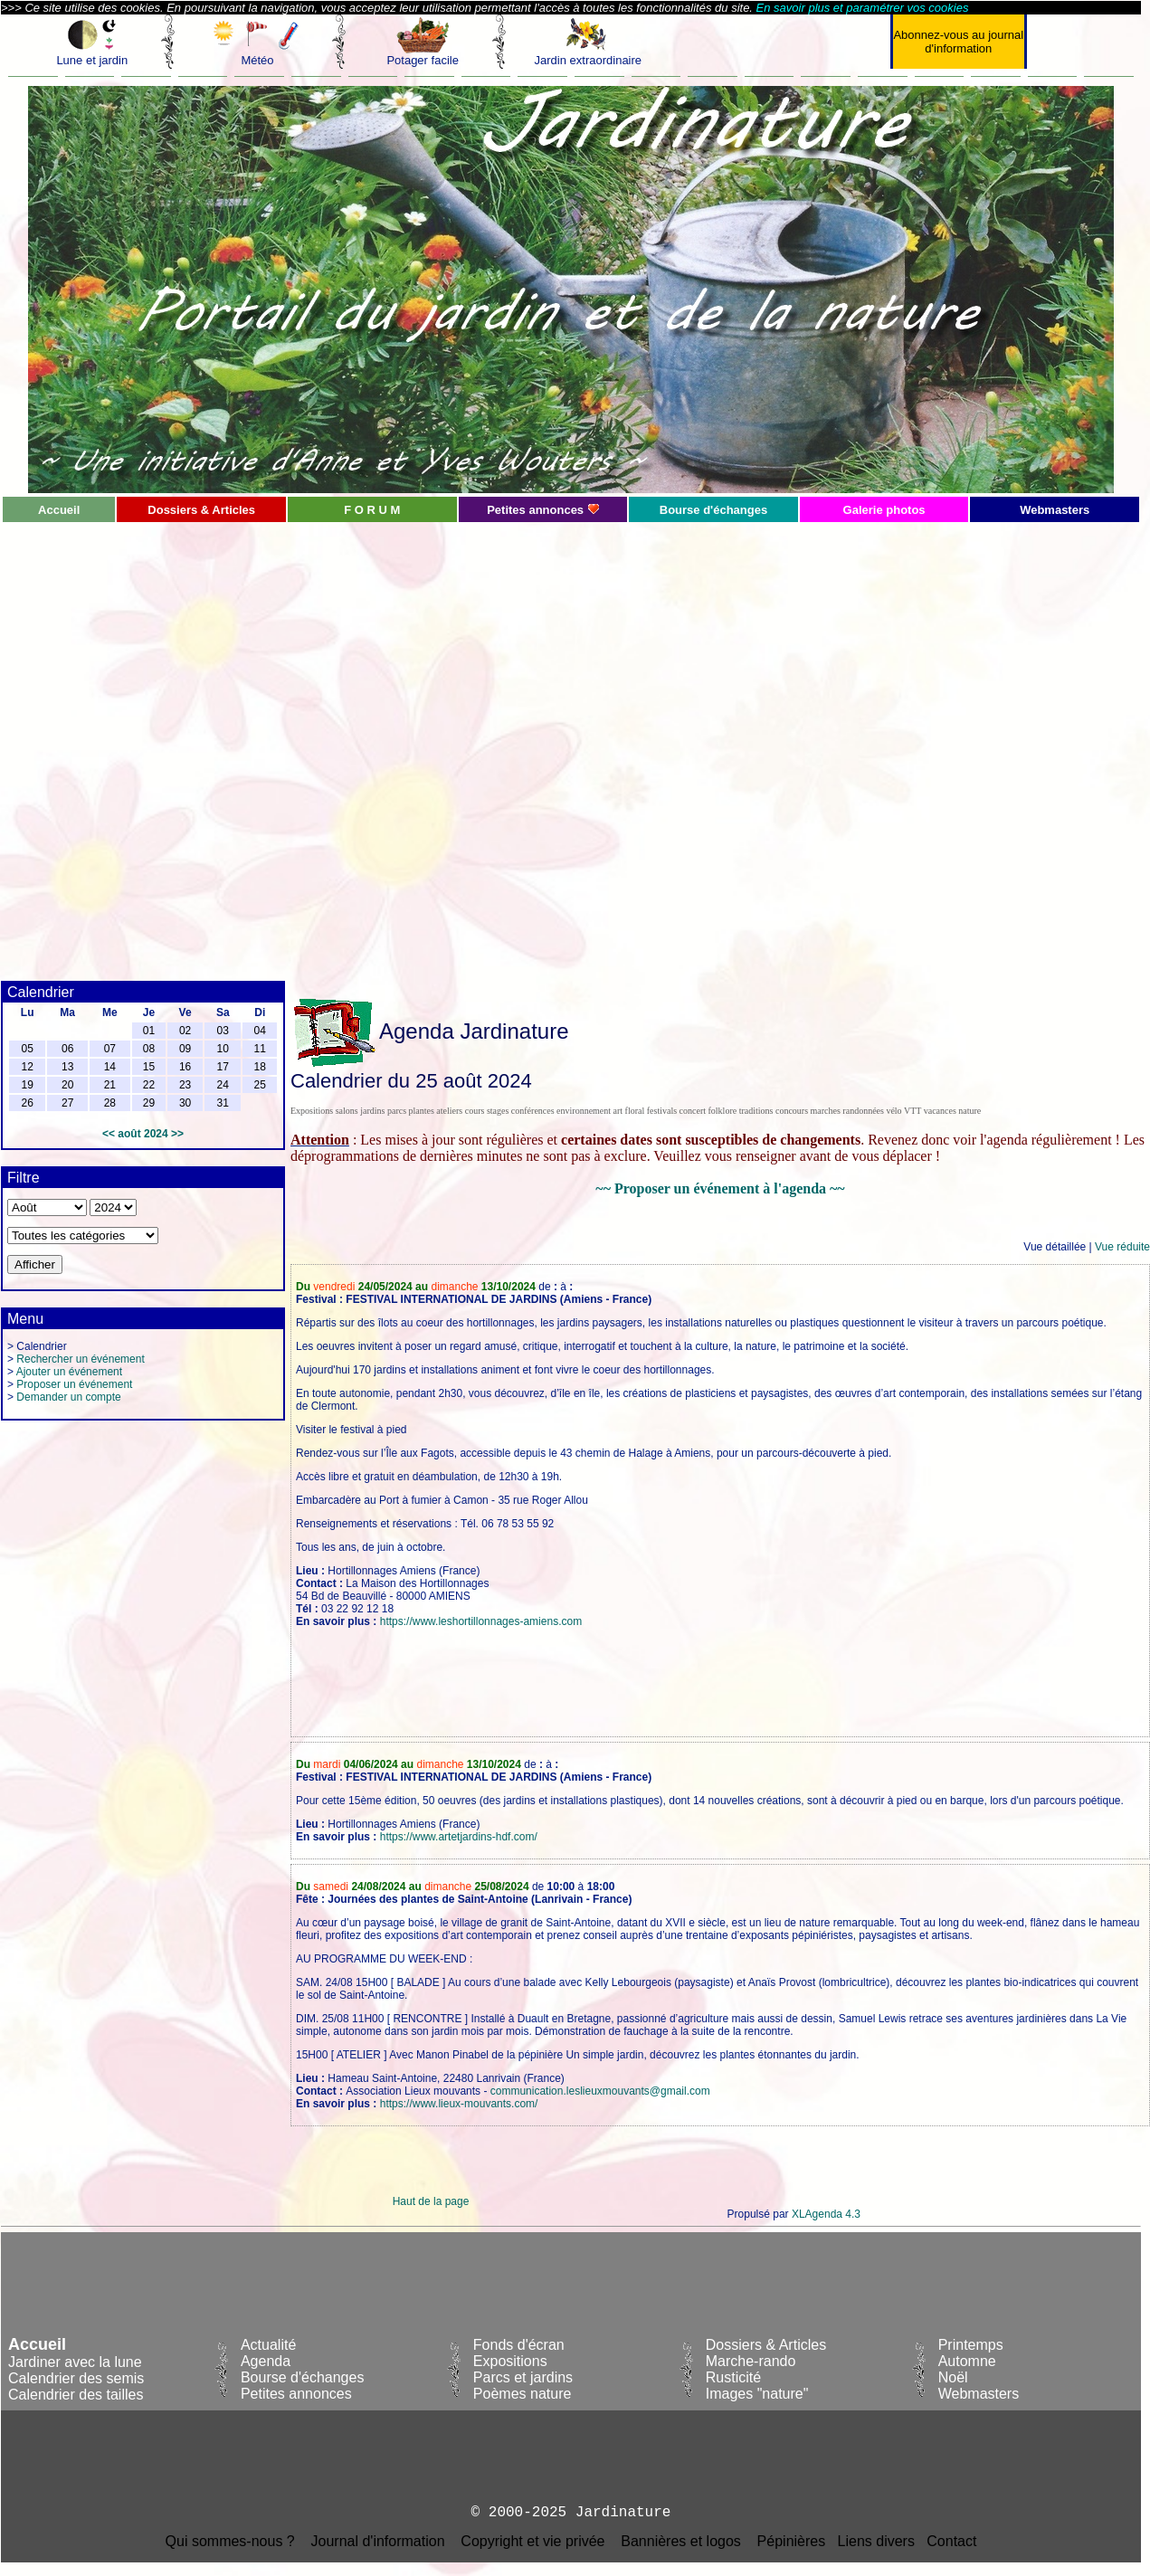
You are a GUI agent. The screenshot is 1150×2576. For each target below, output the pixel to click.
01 (149, 1030)
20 (67, 1085)
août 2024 (142, 1133)
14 (110, 1066)
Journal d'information (378, 2541)
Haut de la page (431, 2201)
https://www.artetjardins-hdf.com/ (458, 1836)
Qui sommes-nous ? (230, 2541)
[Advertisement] (220, 744)
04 (260, 1030)
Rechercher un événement (80, 1359)
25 (260, 1085)
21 (110, 1085)
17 (223, 1066)
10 (223, 1048)
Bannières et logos (681, 2541)
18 (260, 1066)
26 (27, 1103)
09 (185, 1048)
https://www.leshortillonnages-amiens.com (481, 1621)
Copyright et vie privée (532, 2541)
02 (185, 1030)
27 (67, 1103)
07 (110, 1048)
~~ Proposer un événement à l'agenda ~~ (719, 1188)
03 (223, 1030)
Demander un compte (68, 1397)
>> (177, 1133)
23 (185, 1085)
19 (27, 1085)
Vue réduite (1122, 1246)
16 (185, 1066)
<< (108, 1133)
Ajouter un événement (69, 1371)
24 (223, 1085)
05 (27, 1048)
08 (149, 1048)
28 (110, 1103)
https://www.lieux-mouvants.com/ (459, 2103)
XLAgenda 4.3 (826, 2214)
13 (67, 1066)
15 (149, 1066)
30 (185, 1103)
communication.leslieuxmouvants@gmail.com (600, 2091)
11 (260, 1048)
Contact (951, 2541)
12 (27, 1066)
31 (223, 1103)
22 (149, 1085)
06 (67, 1048)
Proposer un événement (74, 1384)
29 (149, 1103)
